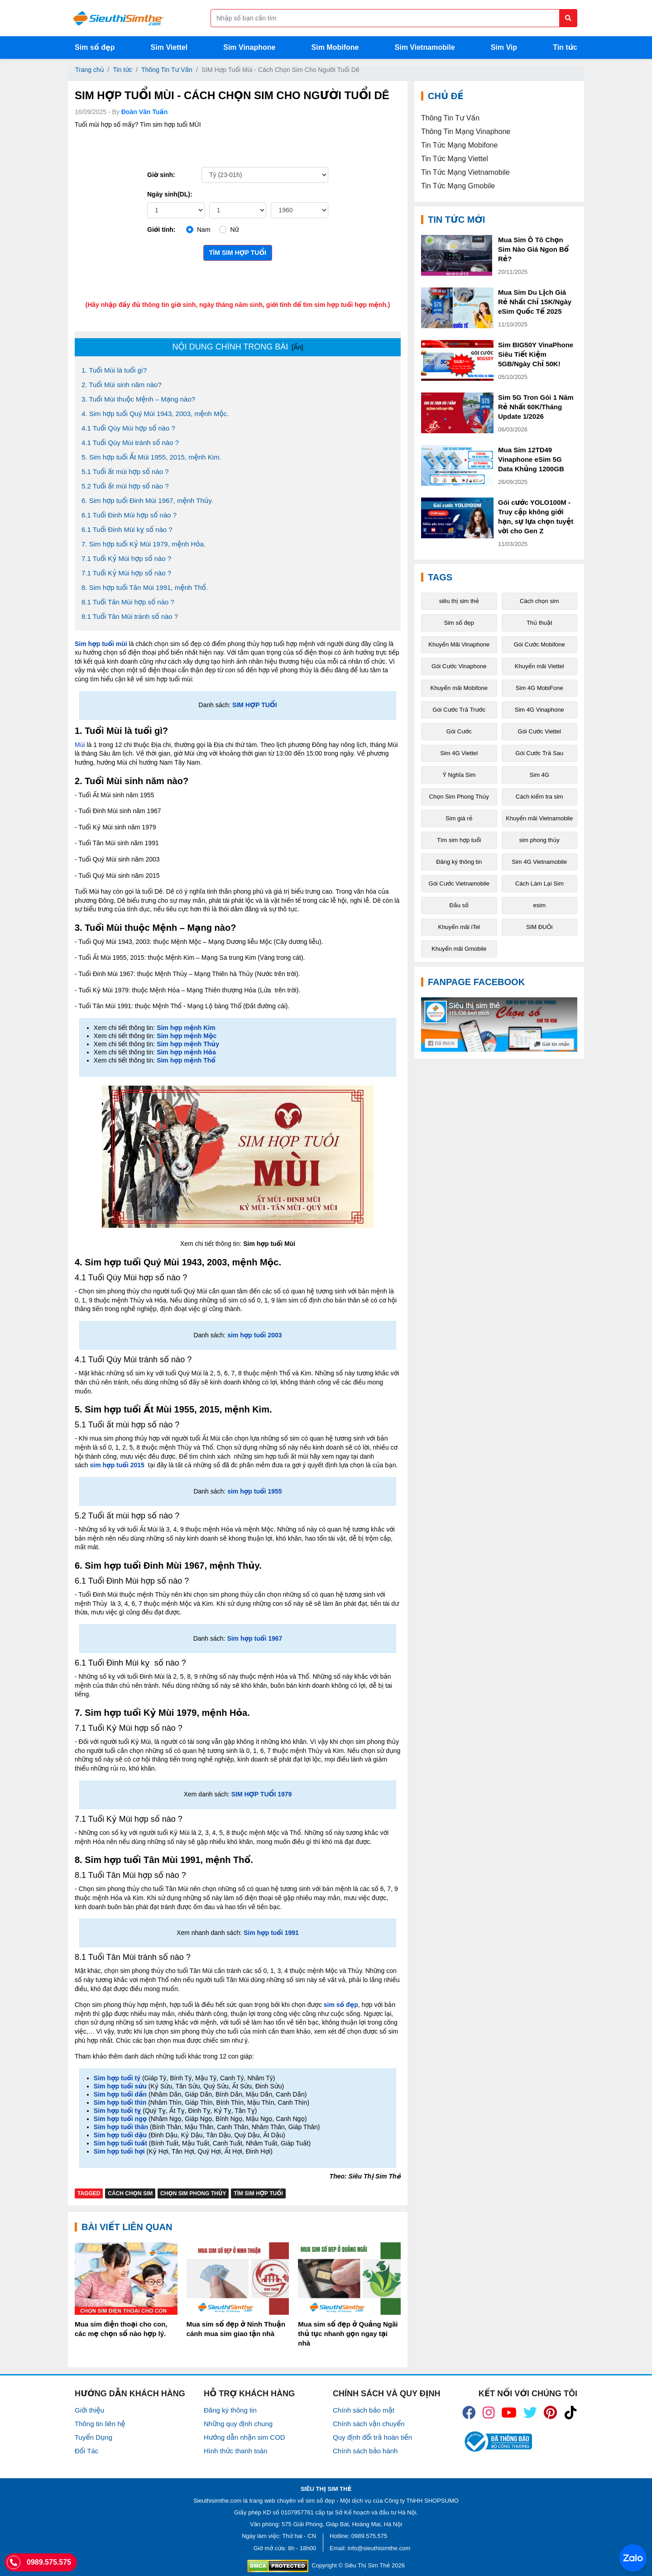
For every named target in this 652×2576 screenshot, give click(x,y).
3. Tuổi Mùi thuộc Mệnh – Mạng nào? (138, 399)
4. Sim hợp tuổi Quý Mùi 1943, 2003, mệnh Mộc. (155, 413)
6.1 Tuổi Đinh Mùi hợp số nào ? (129, 515)
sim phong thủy (539, 840)
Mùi (80, 744)
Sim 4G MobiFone (539, 688)
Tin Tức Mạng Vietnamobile (465, 172)
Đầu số (459, 905)
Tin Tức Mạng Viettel (454, 159)
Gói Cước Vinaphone (458, 666)
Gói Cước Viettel (539, 731)
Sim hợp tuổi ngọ (120, 2118)
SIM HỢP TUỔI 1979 (261, 1794)
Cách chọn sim (130, 2193)
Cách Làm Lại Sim (539, 883)
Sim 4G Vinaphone (539, 709)
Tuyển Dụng (93, 2437)
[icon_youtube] (509, 2412)
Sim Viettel (169, 47)
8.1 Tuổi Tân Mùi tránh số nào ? (130, 616)
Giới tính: (161, 229)
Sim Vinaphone (249, 47)
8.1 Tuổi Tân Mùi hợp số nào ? (128, 602)
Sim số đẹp (95, 47)
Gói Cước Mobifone (539, 644)
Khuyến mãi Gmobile (458, 948)
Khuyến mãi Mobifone (459, 688)
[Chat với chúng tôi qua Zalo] (633, 2557)
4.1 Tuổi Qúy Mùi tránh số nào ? (130, 442)
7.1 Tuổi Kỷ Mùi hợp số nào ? (126, 558)
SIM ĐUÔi (539, 927)
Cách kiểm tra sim (539, 796)
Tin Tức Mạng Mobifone (459, 145)
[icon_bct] (497, 2441)
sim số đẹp (320, 2500)
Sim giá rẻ (459, 818)
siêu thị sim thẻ (459, 601)
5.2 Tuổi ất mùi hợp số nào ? (125, 486)
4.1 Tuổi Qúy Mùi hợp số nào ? (128, 428)
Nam (204, 229)
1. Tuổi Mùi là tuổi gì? (114, 370)
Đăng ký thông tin (459, 861)
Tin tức (565, 47)
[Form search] (394, 18)
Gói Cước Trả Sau (539, 753)
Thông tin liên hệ (100, 2424)
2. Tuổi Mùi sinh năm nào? (122, 384)
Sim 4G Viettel (459, 753)
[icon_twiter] (530, 2412)
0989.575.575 (369, 2536)
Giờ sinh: (161, 174)
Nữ (234, 229)
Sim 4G (539, 774)
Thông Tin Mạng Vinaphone (465, 131)
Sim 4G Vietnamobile (539, 861)
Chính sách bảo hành (365, 2451)
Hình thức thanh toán (235, 2451)
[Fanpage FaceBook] (499, 1024)
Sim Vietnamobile (425, 47)
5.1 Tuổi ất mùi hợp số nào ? (125, 471)
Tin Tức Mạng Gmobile (458, 186)
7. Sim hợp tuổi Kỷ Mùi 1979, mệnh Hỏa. (144, 544)
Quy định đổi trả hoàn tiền (372, 2437)
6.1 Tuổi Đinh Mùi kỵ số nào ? (127, 529)
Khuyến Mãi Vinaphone (458, 644)
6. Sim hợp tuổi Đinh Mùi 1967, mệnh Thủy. (147, 500)
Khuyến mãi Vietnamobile (539, 818)
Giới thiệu (89, 2410)
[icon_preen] (550, 2412)
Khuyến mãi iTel (459, 927)
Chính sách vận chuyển (369, 2424)
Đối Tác (86, 2451)
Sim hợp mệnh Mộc (186, 1035)
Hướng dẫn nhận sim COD (244, 2437)
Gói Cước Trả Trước (458, 709)
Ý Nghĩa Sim (458, 774)
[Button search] (568, 18)
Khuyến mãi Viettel (539, 666)
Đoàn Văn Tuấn (144, 111)
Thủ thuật (539, 622)
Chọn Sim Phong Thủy (193, 2193)
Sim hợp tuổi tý (117, 2078)
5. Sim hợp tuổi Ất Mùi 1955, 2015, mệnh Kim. (151, 457)
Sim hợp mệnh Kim (186, 1027)
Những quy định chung (238, 2424)
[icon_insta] (488, 2412)
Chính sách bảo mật (363, 2410)
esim (539, 905)
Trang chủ (89, 69)
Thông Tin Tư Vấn (166, 69)
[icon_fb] (469, 2412)
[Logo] (118, 18)
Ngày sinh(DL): (169, 194)
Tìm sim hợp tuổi (238, 252)
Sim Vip (504, 47)
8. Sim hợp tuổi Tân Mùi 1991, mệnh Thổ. (145, 587)
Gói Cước (459, 731)
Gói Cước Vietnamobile (459, 883)
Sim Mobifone (335, 47)
